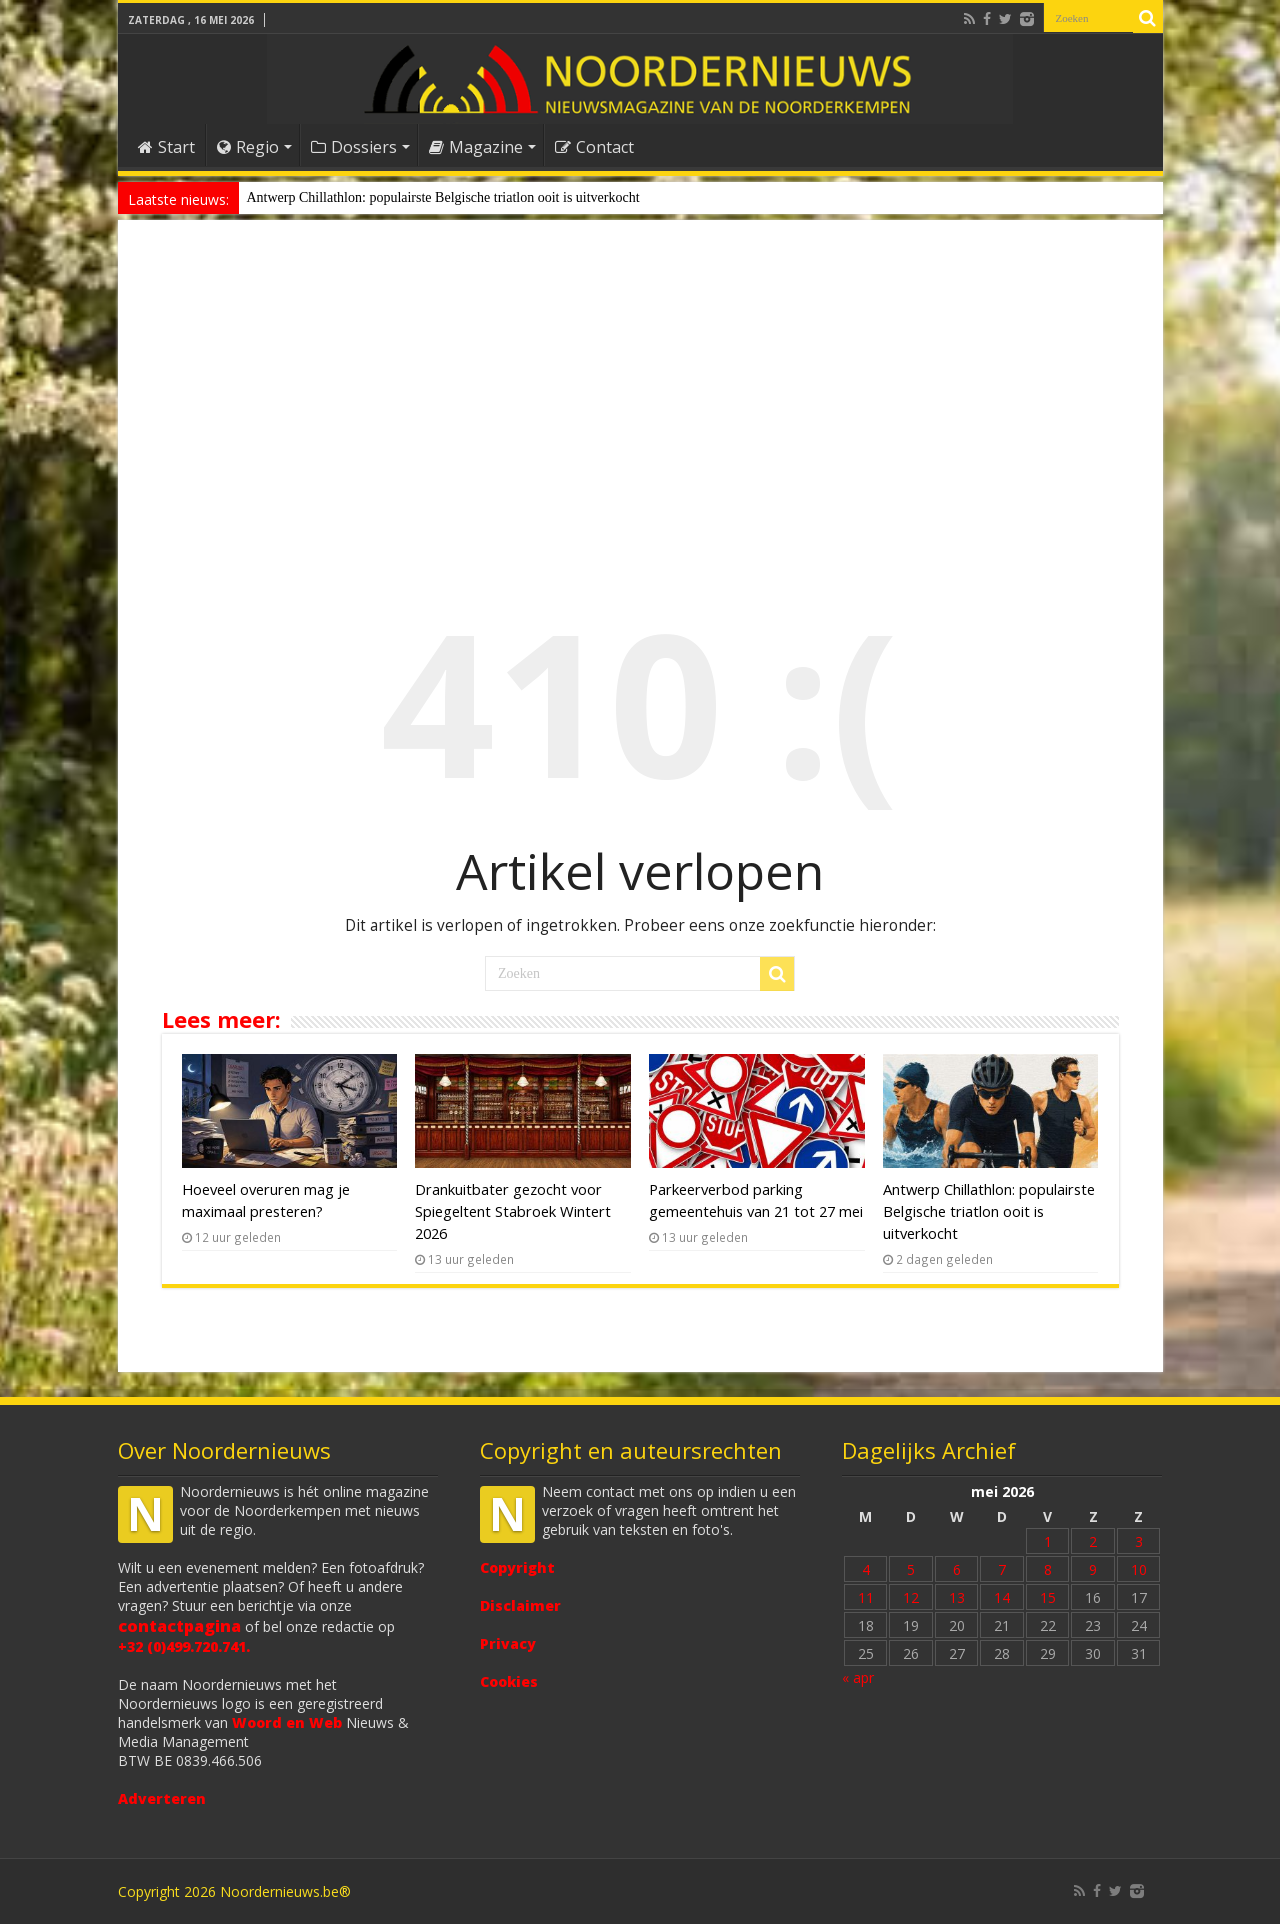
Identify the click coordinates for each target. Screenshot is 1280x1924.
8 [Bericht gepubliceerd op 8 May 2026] (1048, 1569)
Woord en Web (287, 1722)
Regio (248, 147)
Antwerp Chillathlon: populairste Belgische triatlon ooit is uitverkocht (443, 197)
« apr (858, 1677)
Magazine (476, 147)
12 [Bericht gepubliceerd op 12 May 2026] (911, 1597)
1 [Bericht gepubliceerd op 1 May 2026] (1048, 1541)
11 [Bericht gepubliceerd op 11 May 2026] (866, 1597)
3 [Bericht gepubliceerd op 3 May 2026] (1139, 1541)
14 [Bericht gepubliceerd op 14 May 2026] (1002, 1597)
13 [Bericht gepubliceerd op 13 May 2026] (957, 1597)
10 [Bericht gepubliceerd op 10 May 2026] (1139, 1569)
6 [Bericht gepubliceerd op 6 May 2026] (957, 1569)
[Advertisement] (640, 394)
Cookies (509, 1681)
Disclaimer (520, 1605)
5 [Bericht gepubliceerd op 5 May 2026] (911, 1569)
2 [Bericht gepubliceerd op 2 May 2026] (1093, 1541)
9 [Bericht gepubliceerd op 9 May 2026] (1093, 1569)
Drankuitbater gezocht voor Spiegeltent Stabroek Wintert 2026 (513, 1211)
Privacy (508, 1643)
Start (166, 147)
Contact (594, 147)
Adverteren (162, 1798)
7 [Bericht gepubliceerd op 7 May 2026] (1002, 1569)
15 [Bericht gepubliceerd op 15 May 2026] (1048, 1597)
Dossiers (354, 147)
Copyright (517, 1567)
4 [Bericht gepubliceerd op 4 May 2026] (866, 1569)
